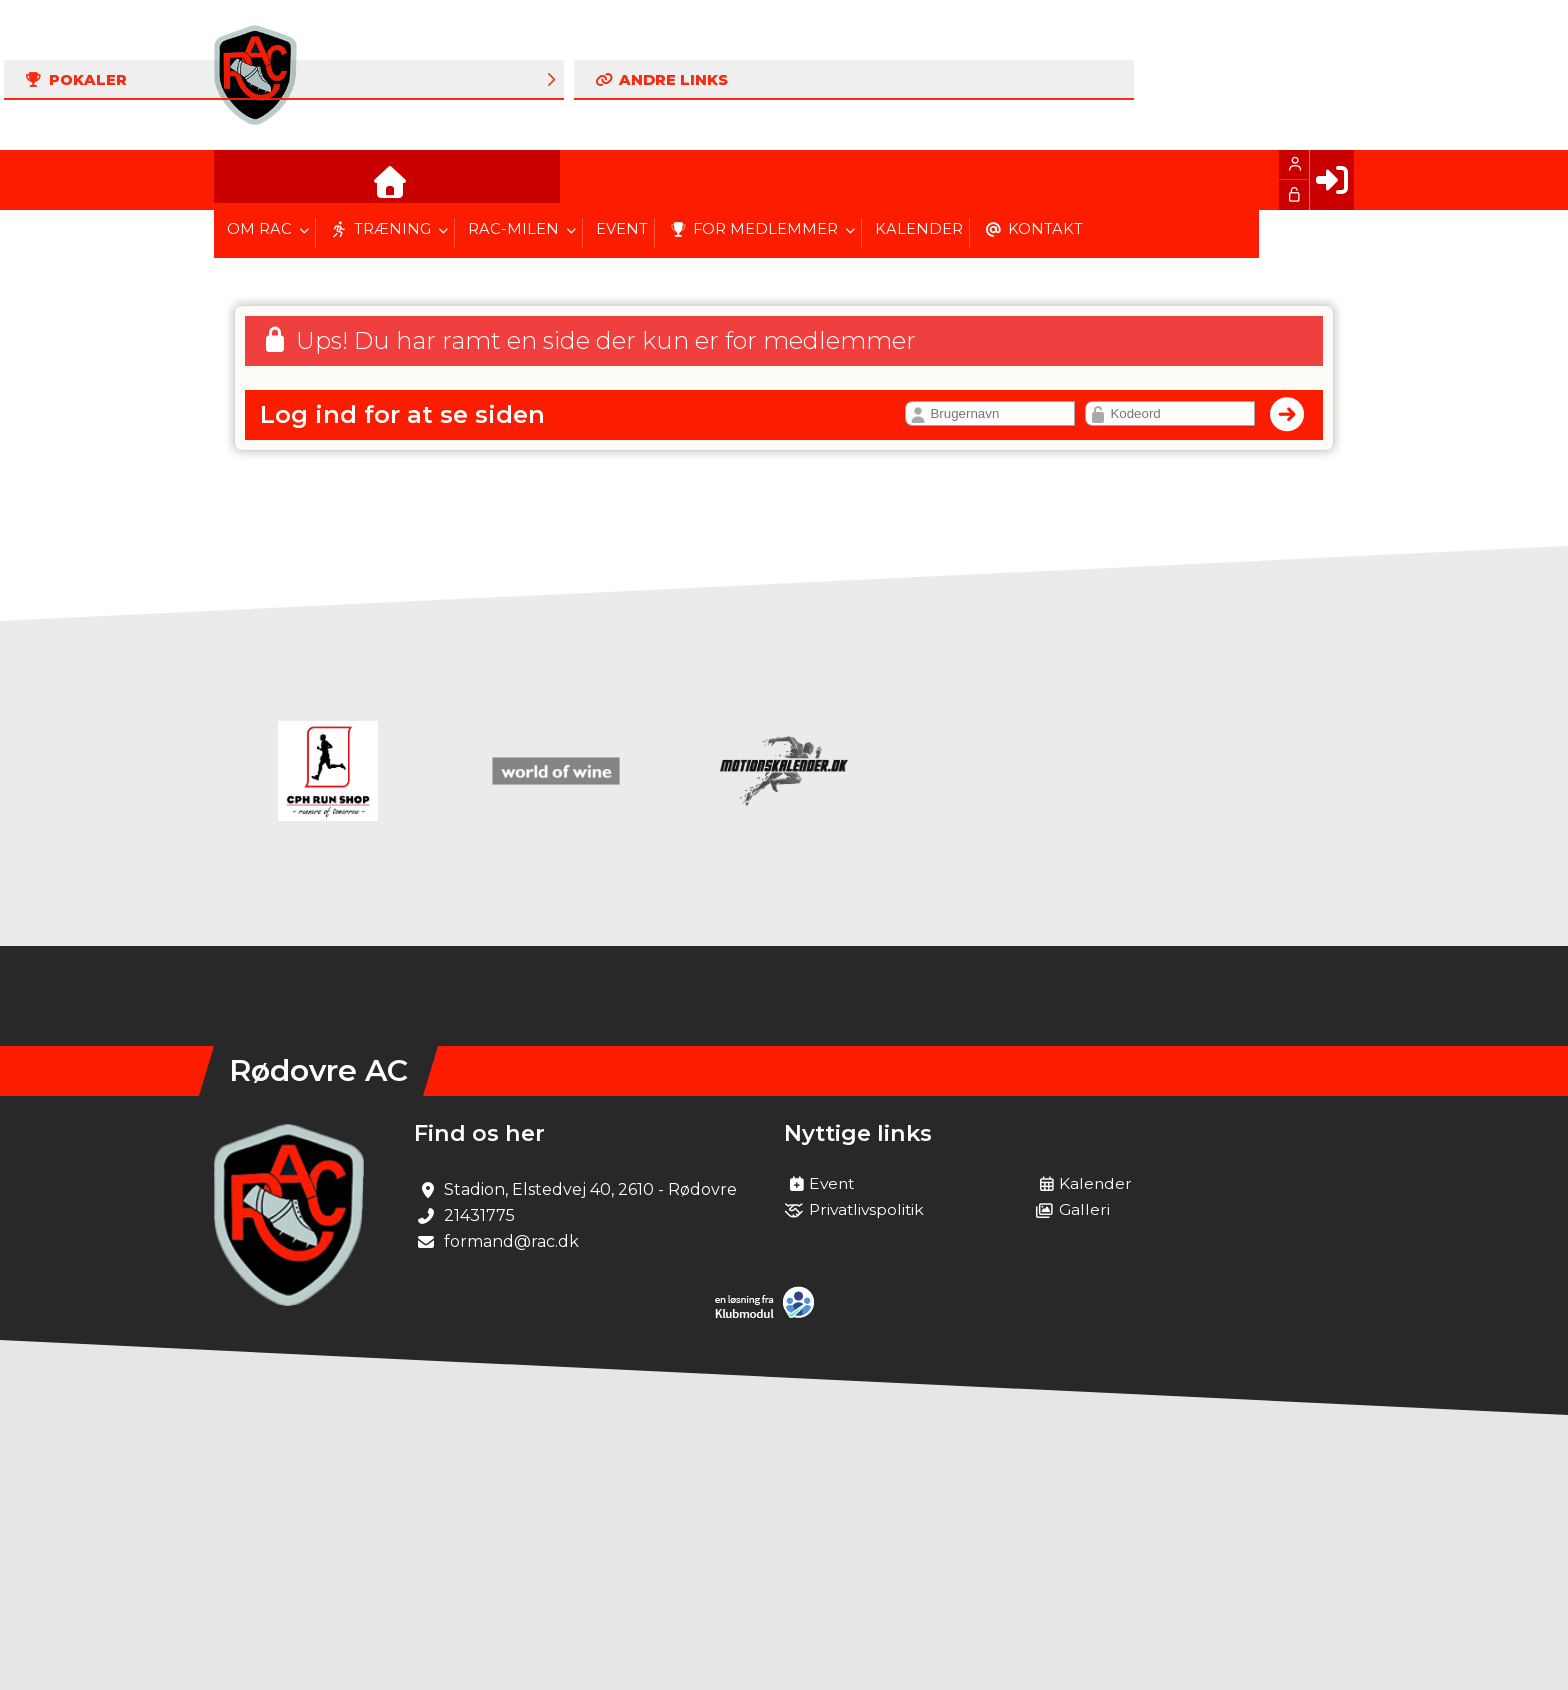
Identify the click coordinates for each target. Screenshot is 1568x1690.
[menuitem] (244, 180)
